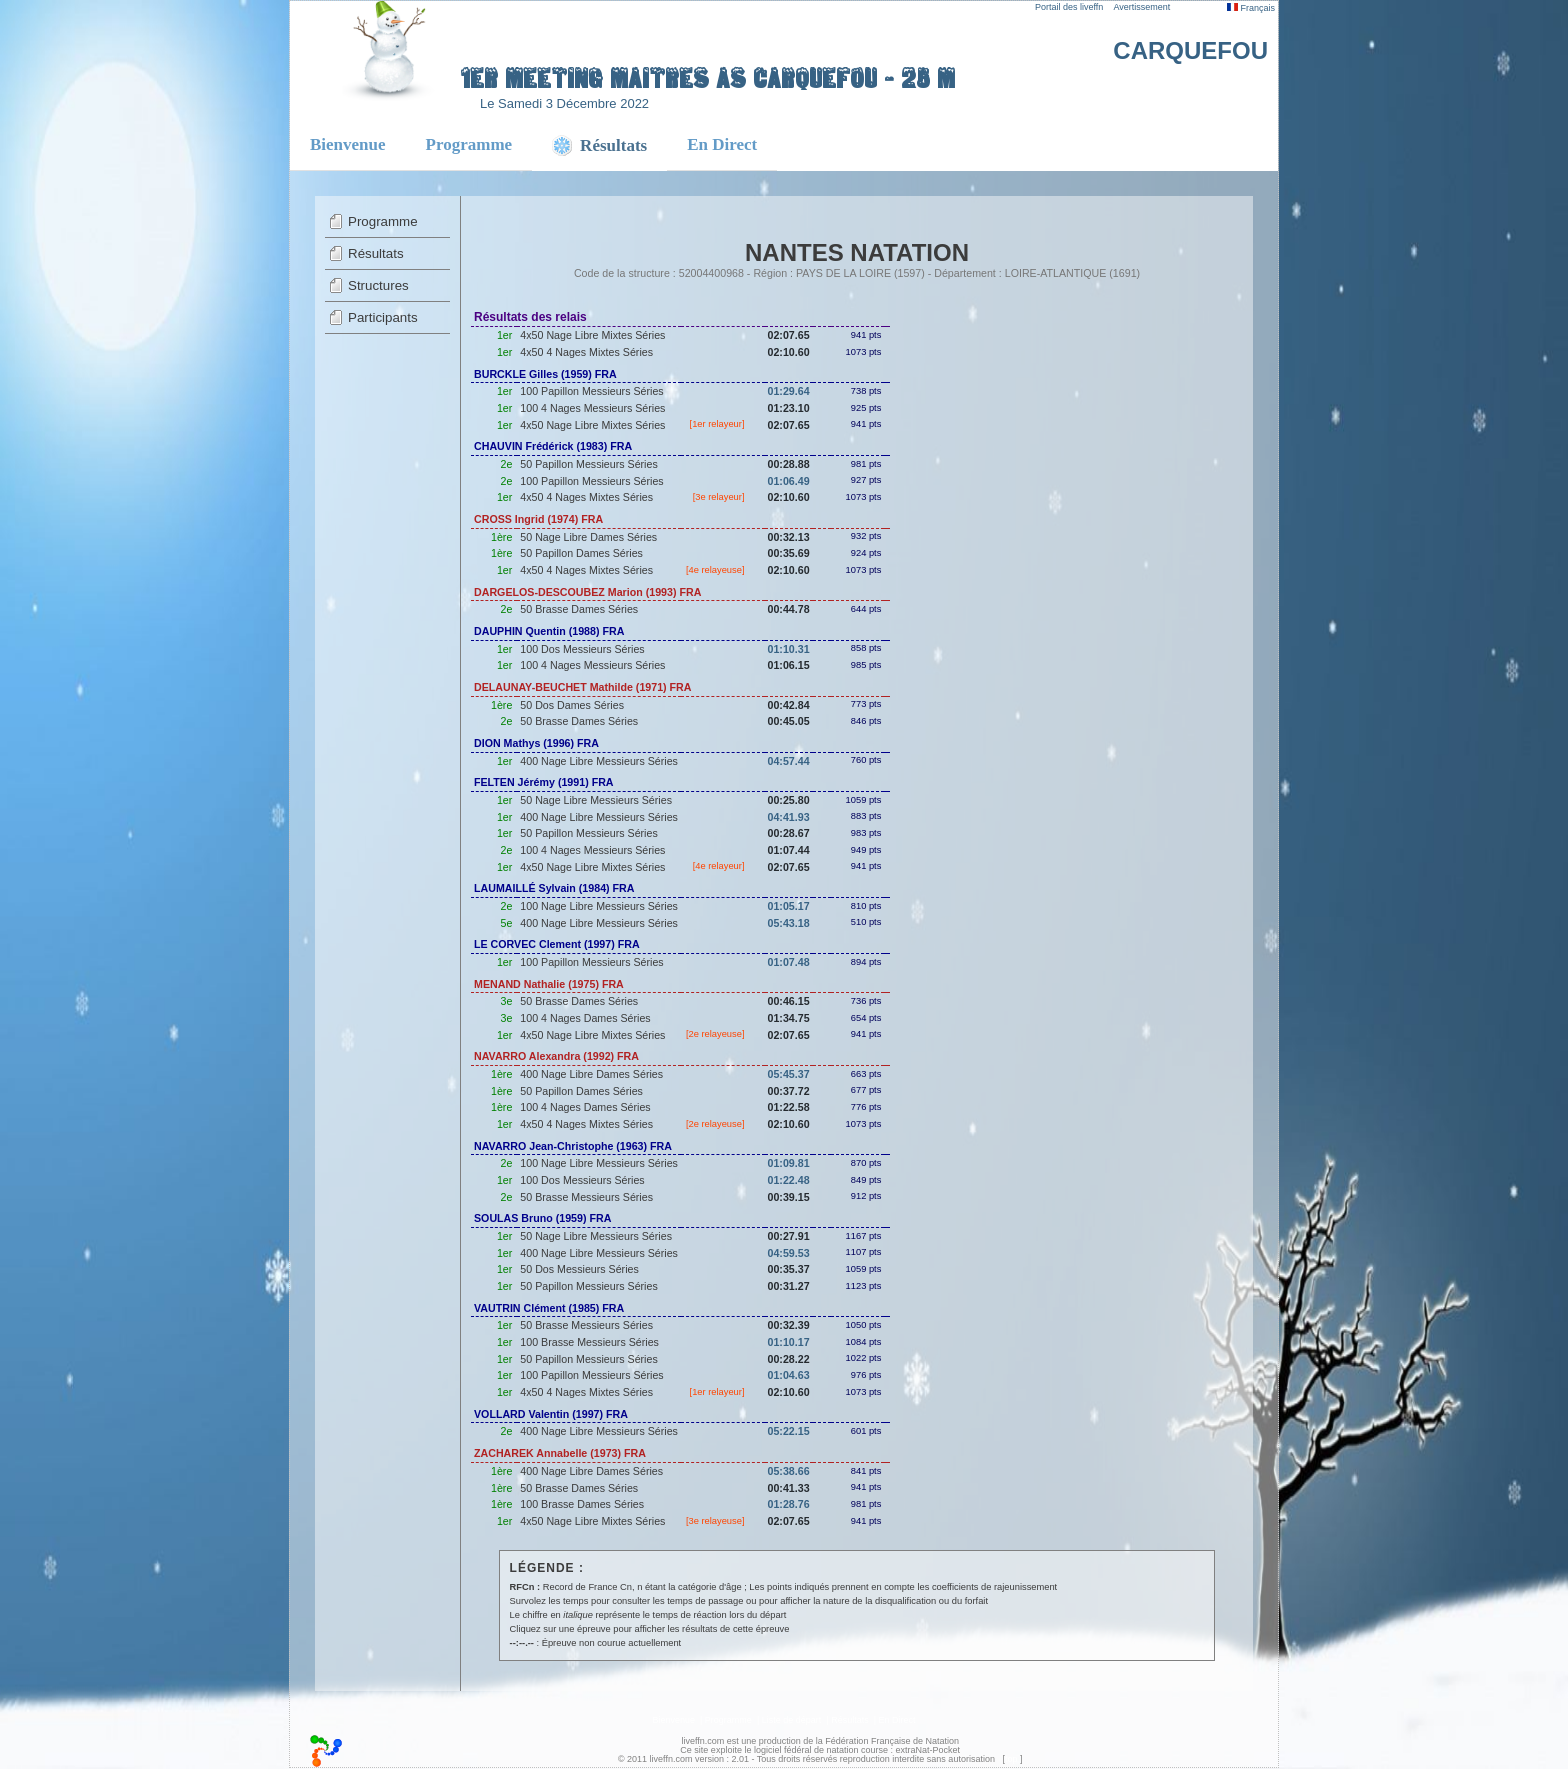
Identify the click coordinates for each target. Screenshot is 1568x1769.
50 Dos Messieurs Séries (579, 1269)
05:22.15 (789, 1431)
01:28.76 (789, 1504)
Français (1251, 8)
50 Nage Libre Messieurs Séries (596, 800)
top (1011, 1759)
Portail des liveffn (1069, 7)
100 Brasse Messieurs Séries (589, 1342)
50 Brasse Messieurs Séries (586, 1197)
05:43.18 (789, 923)
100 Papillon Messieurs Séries (591, 391)
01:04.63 (789, 1375)
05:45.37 (789, 1074)
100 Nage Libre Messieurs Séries (599, 906)
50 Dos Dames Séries (572, 705)
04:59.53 (789, 1253)
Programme (469, 144)
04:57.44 (789, 761)
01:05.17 (789, 906)
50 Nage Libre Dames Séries (588, 537)
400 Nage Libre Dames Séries (591, 1074)
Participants (383, 317)
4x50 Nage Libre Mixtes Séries (592, 335)
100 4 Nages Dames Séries (585, 1018)
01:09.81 (789, 1163)
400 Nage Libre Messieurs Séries (599, 761)
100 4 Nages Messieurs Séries (592, 408)
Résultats (376, 253)
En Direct (722, 144)
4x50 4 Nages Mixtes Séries (586, 352)
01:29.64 (789, 391)
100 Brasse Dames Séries (582, 1504)
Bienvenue (348, 144)
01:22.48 (789, 1180)
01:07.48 (789, 962)
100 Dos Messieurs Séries (582, 649)
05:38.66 (789, 1471)
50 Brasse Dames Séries (579, 609)
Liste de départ (792, 1720)
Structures (378, 285)
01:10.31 (789, 649)
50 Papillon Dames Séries (581, 553)
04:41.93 (789, 817)
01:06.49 (789, 481)
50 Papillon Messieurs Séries (588, 464)
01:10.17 (789, 1342)
